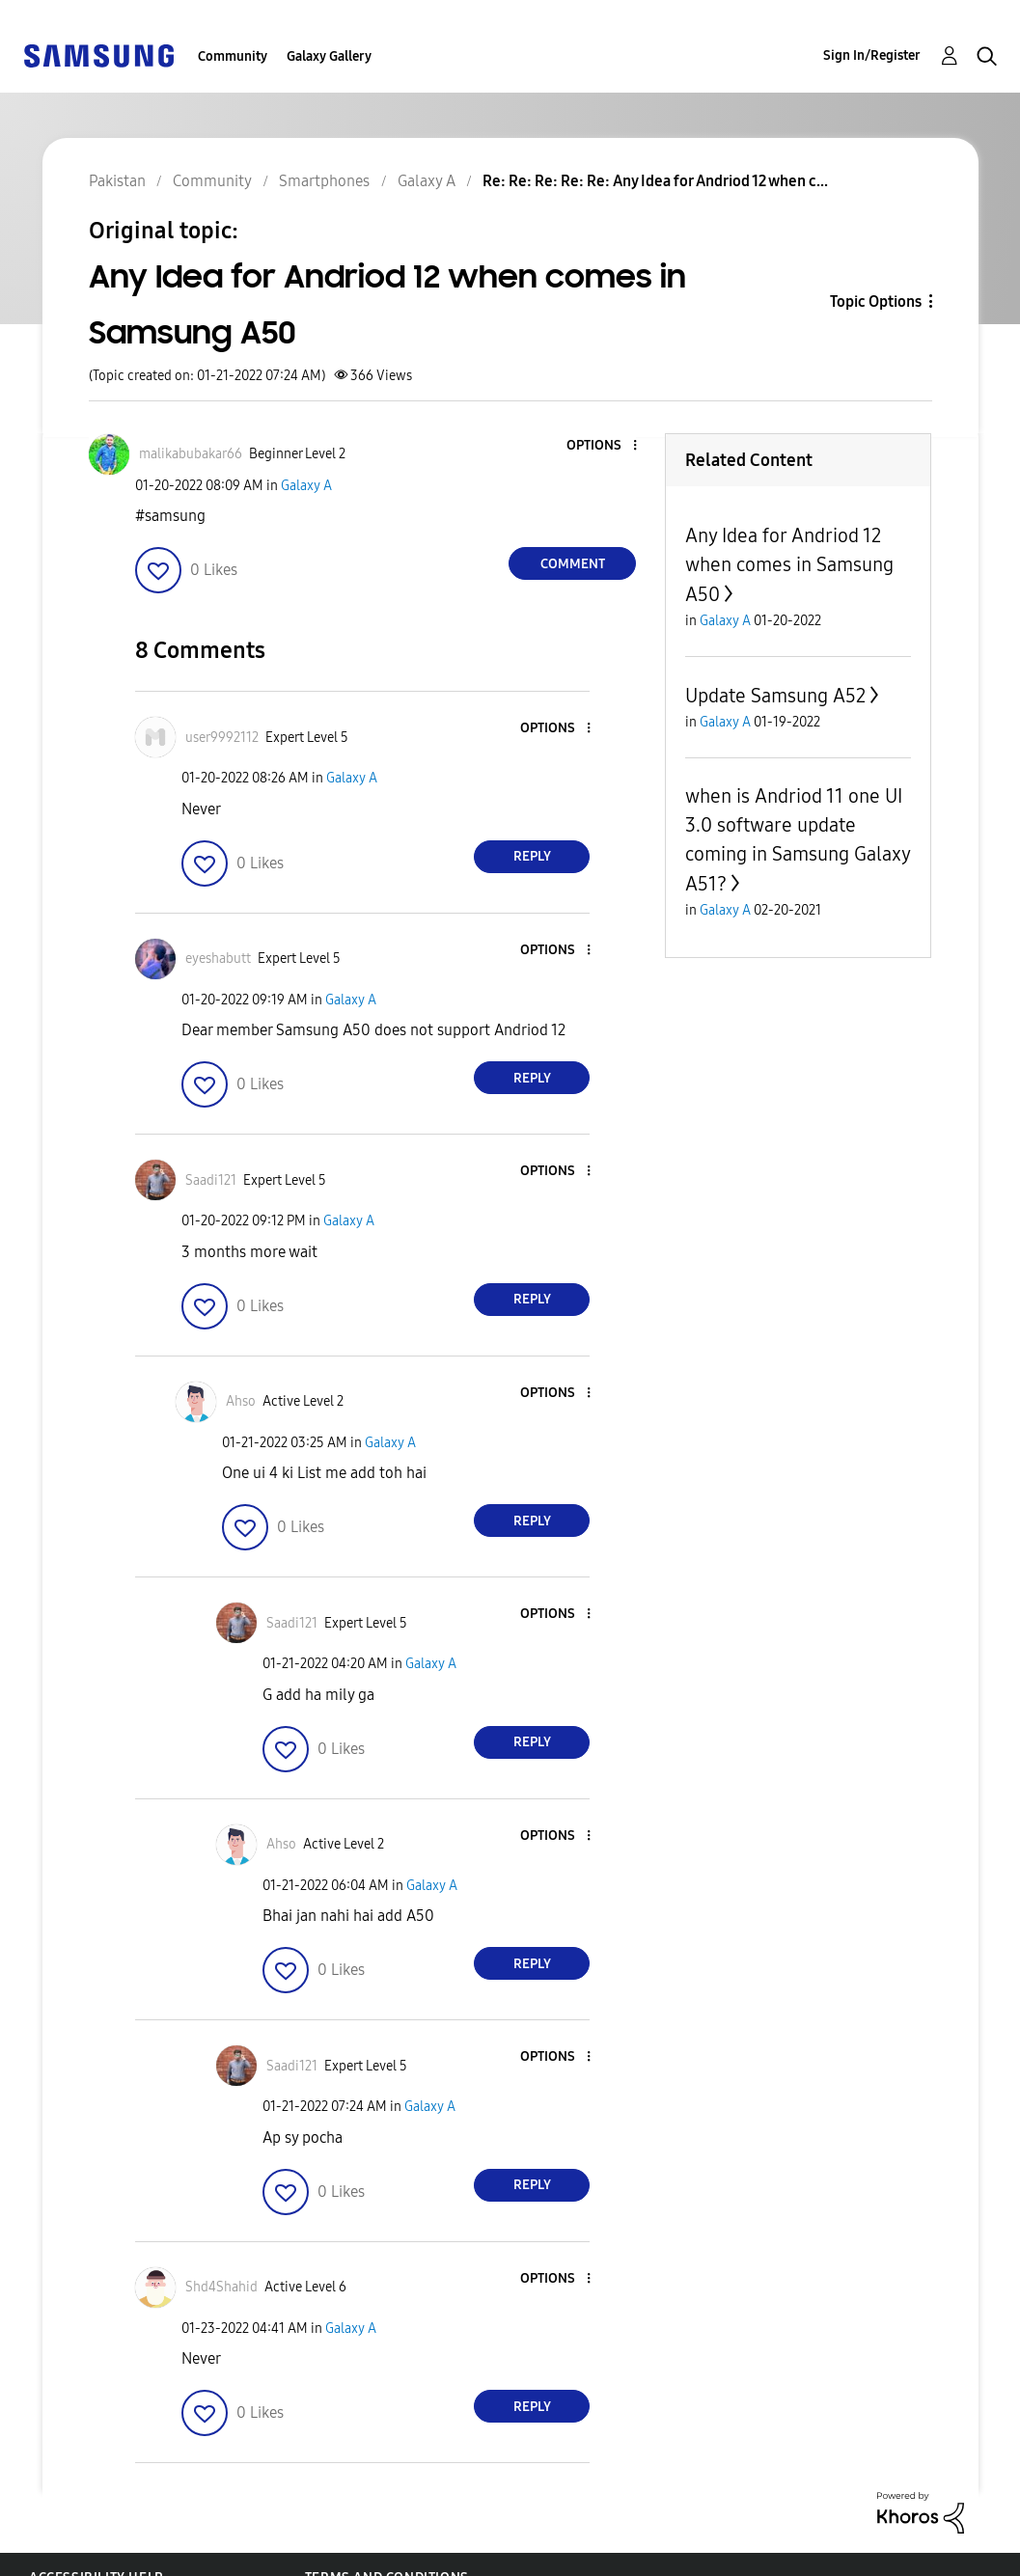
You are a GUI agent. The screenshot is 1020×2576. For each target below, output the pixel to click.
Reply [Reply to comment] (532, 856)
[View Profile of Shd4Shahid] (221, 2287)
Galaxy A (306, 486)
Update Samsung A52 (775, 695)
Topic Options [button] (876, 301)
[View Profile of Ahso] (241, 1401)
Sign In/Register (872, 55)
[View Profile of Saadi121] (210, 1180)
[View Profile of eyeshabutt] (218, 958)
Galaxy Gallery (329, 56)
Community (232, 56)
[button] (603, 446)
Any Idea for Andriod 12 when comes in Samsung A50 (789, 565)
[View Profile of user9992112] (222, 737)
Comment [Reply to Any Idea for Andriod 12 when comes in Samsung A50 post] (572, 564)
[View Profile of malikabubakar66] (190, 454)
